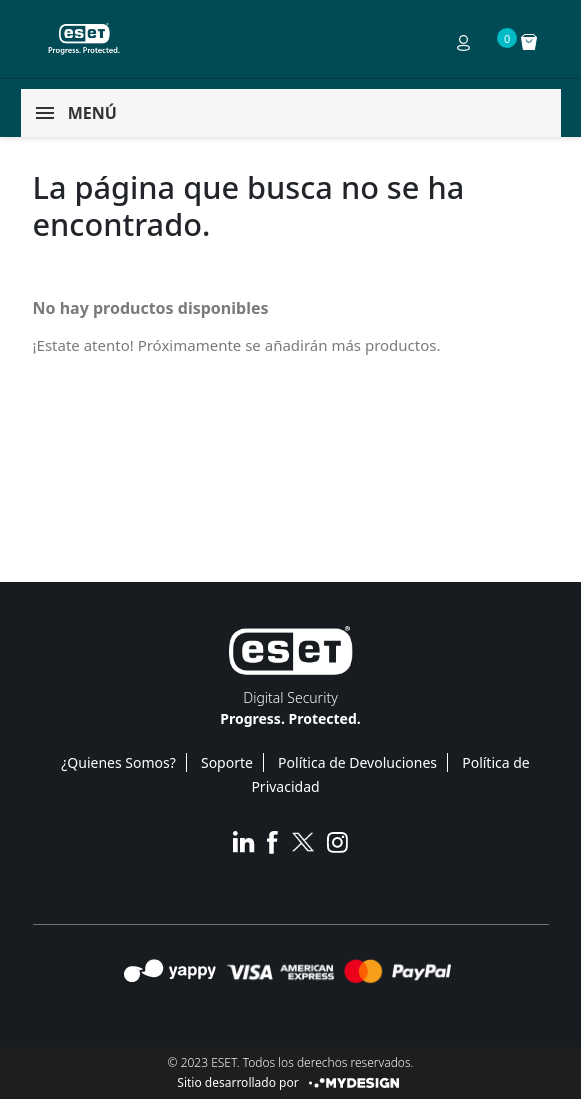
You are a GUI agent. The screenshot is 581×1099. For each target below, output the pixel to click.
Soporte (227, 762)
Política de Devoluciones (357, 762)
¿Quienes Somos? (118, 762)
